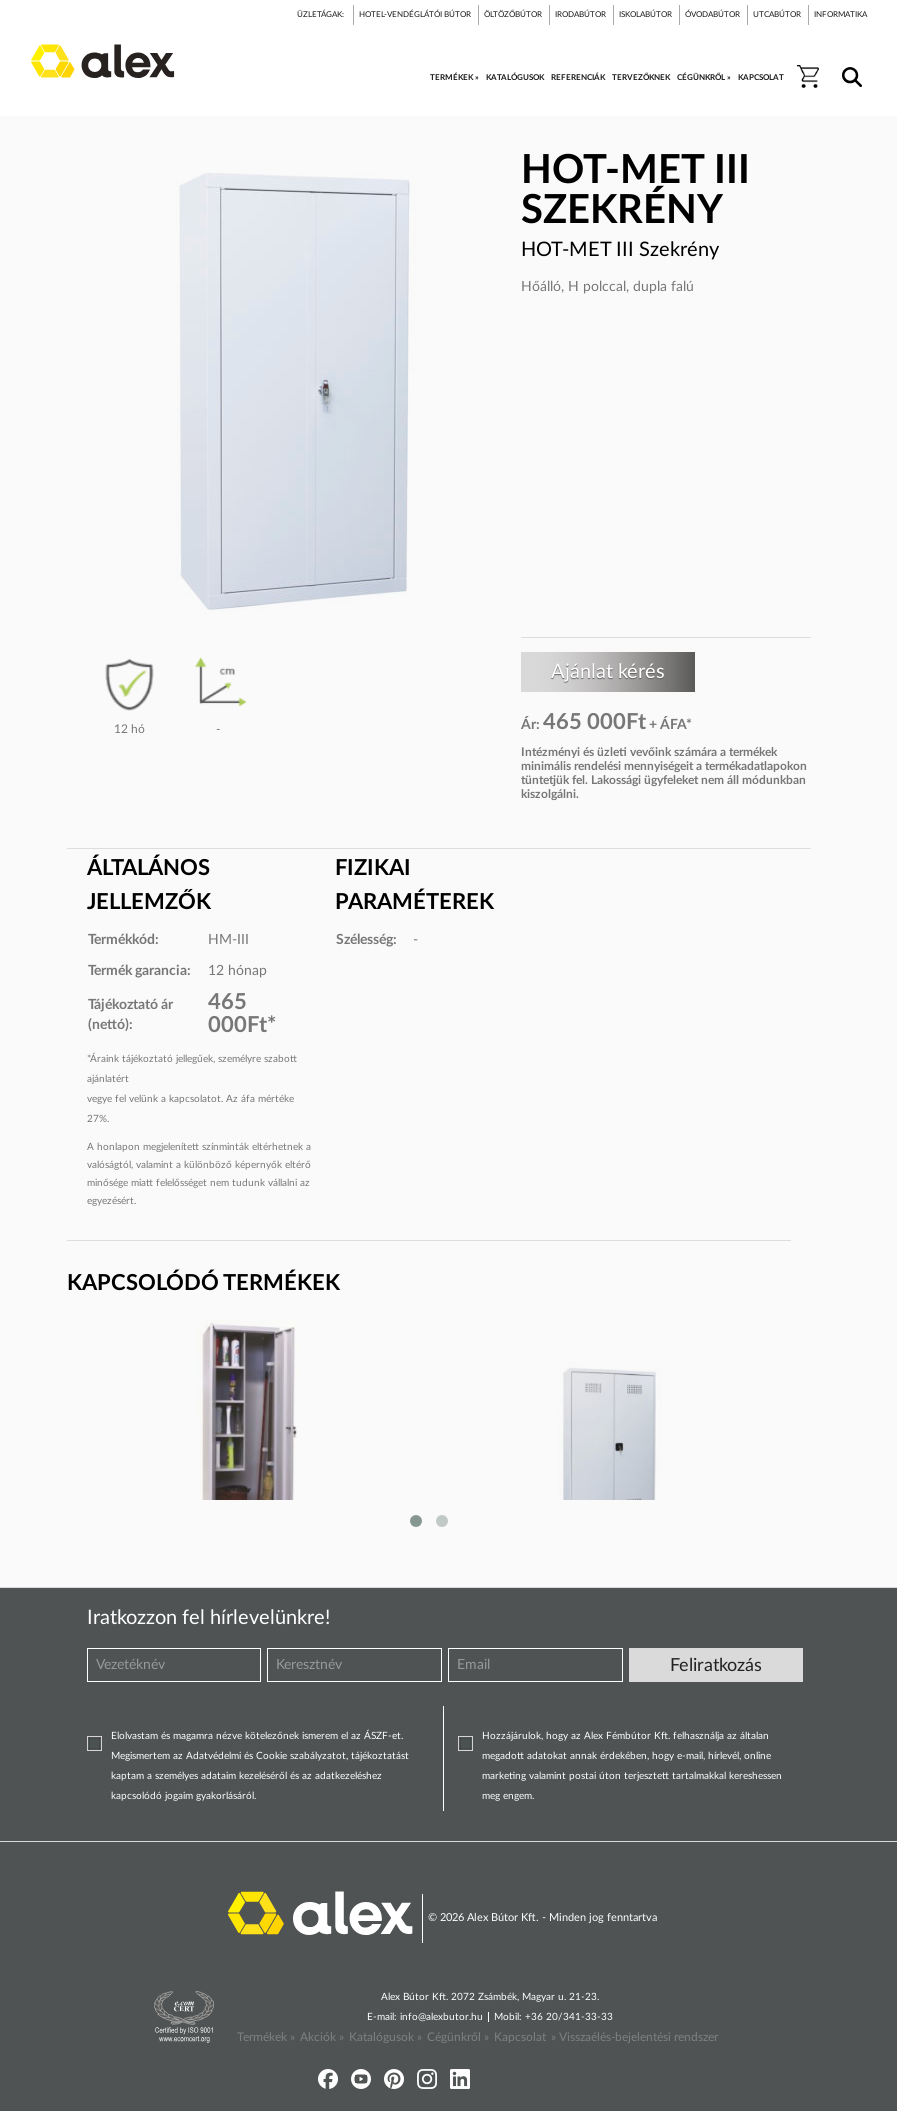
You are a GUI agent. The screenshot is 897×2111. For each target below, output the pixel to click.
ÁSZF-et (382, 1736)
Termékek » (266, 2037)
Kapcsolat (520, 2037)
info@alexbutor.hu (441, 2017)
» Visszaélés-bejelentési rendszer (634, 2037)
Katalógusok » (385, 2037)
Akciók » (322, 2037)
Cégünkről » (458, 2037)
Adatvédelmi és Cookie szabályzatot (266, 1756)
